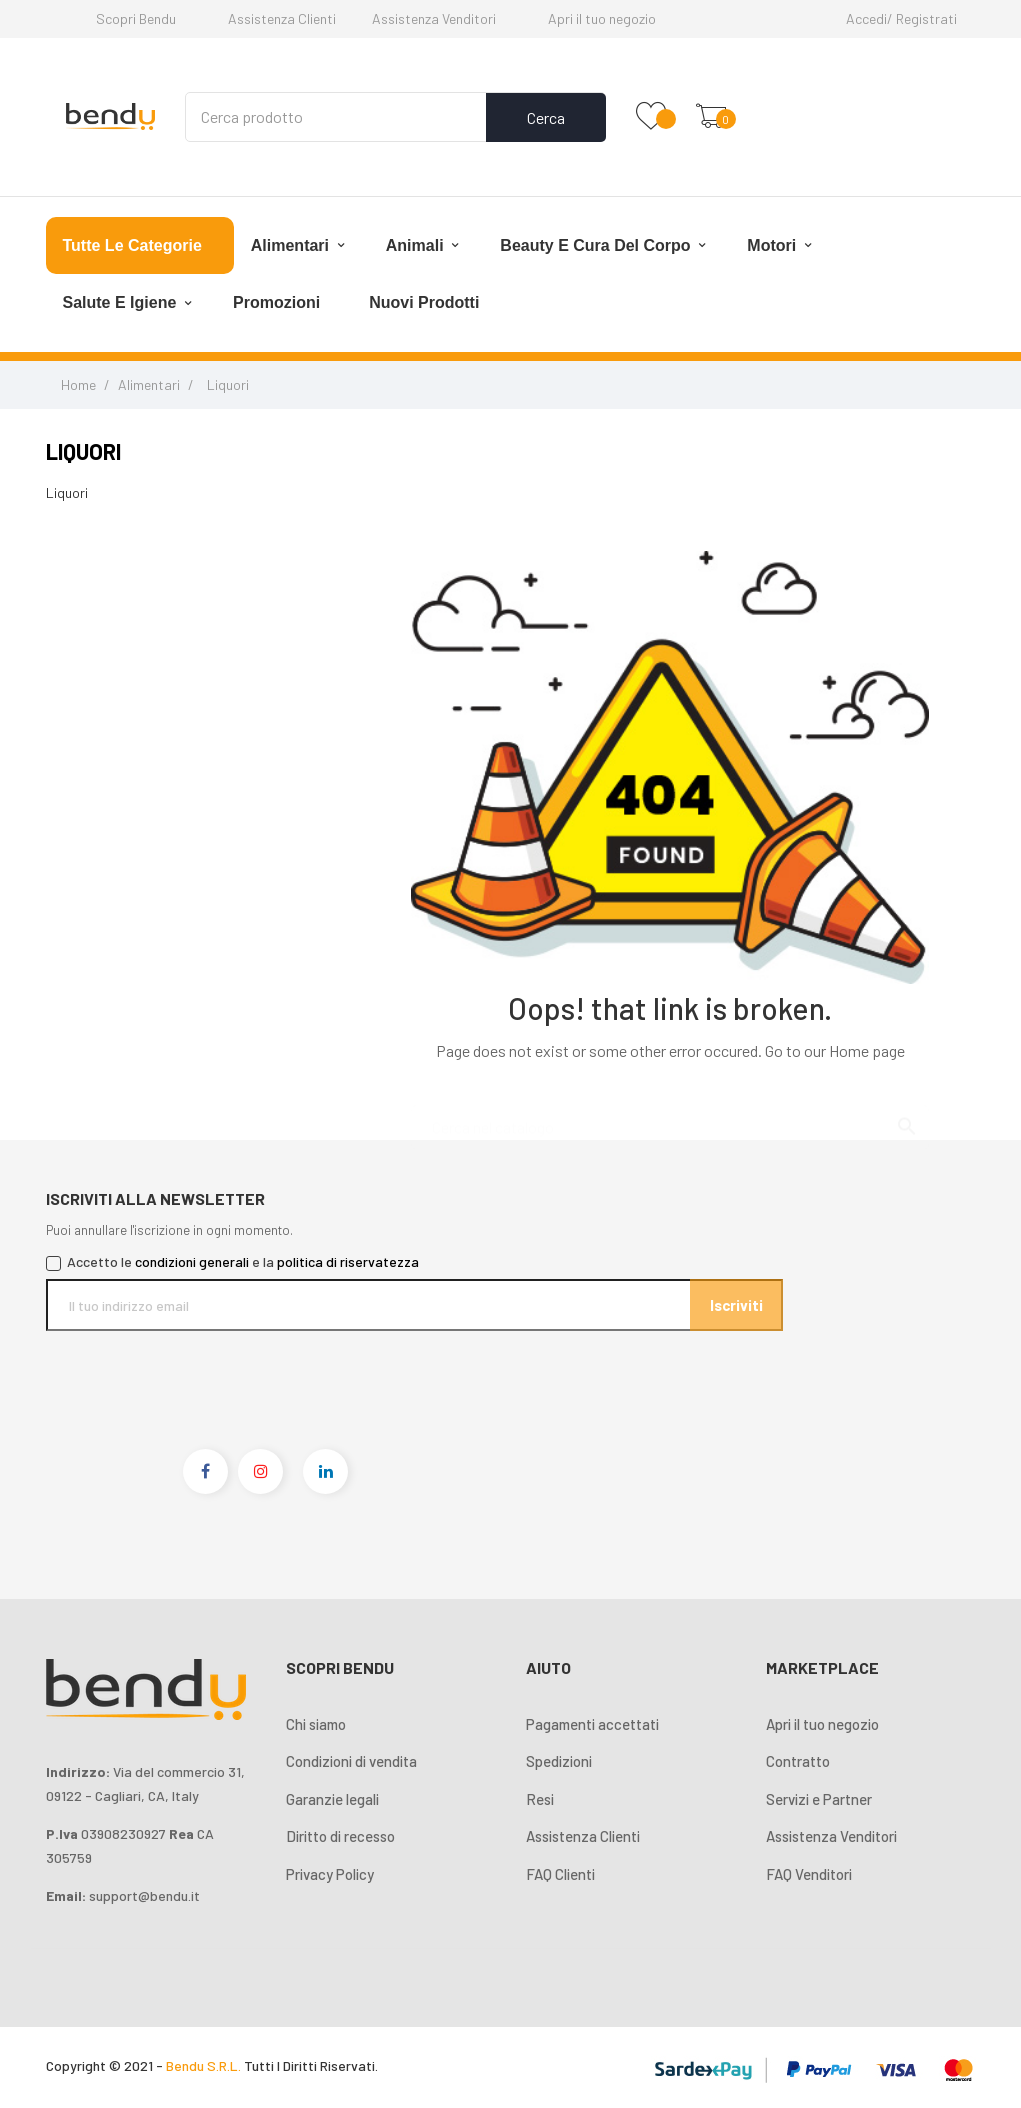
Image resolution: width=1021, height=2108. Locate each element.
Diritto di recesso (340, 1836)
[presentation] (213, 1370)
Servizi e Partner (819, 1799)
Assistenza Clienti (282, 18)
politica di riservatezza (348, 1261)
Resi (540, 1799)
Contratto (798, 1761)
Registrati (926, 18)
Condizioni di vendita (351, 1761)
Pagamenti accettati (592, 1724)
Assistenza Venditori (434, 18)
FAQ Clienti (560, 1874)
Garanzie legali (332, 1799)
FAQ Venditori (809, 1874)
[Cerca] (670, 1118)
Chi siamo (316, 1724)
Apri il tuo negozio (602, 18)
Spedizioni (559, 1761)
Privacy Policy (330, 1874)
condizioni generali (192, 1261)
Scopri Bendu (136, 18)
